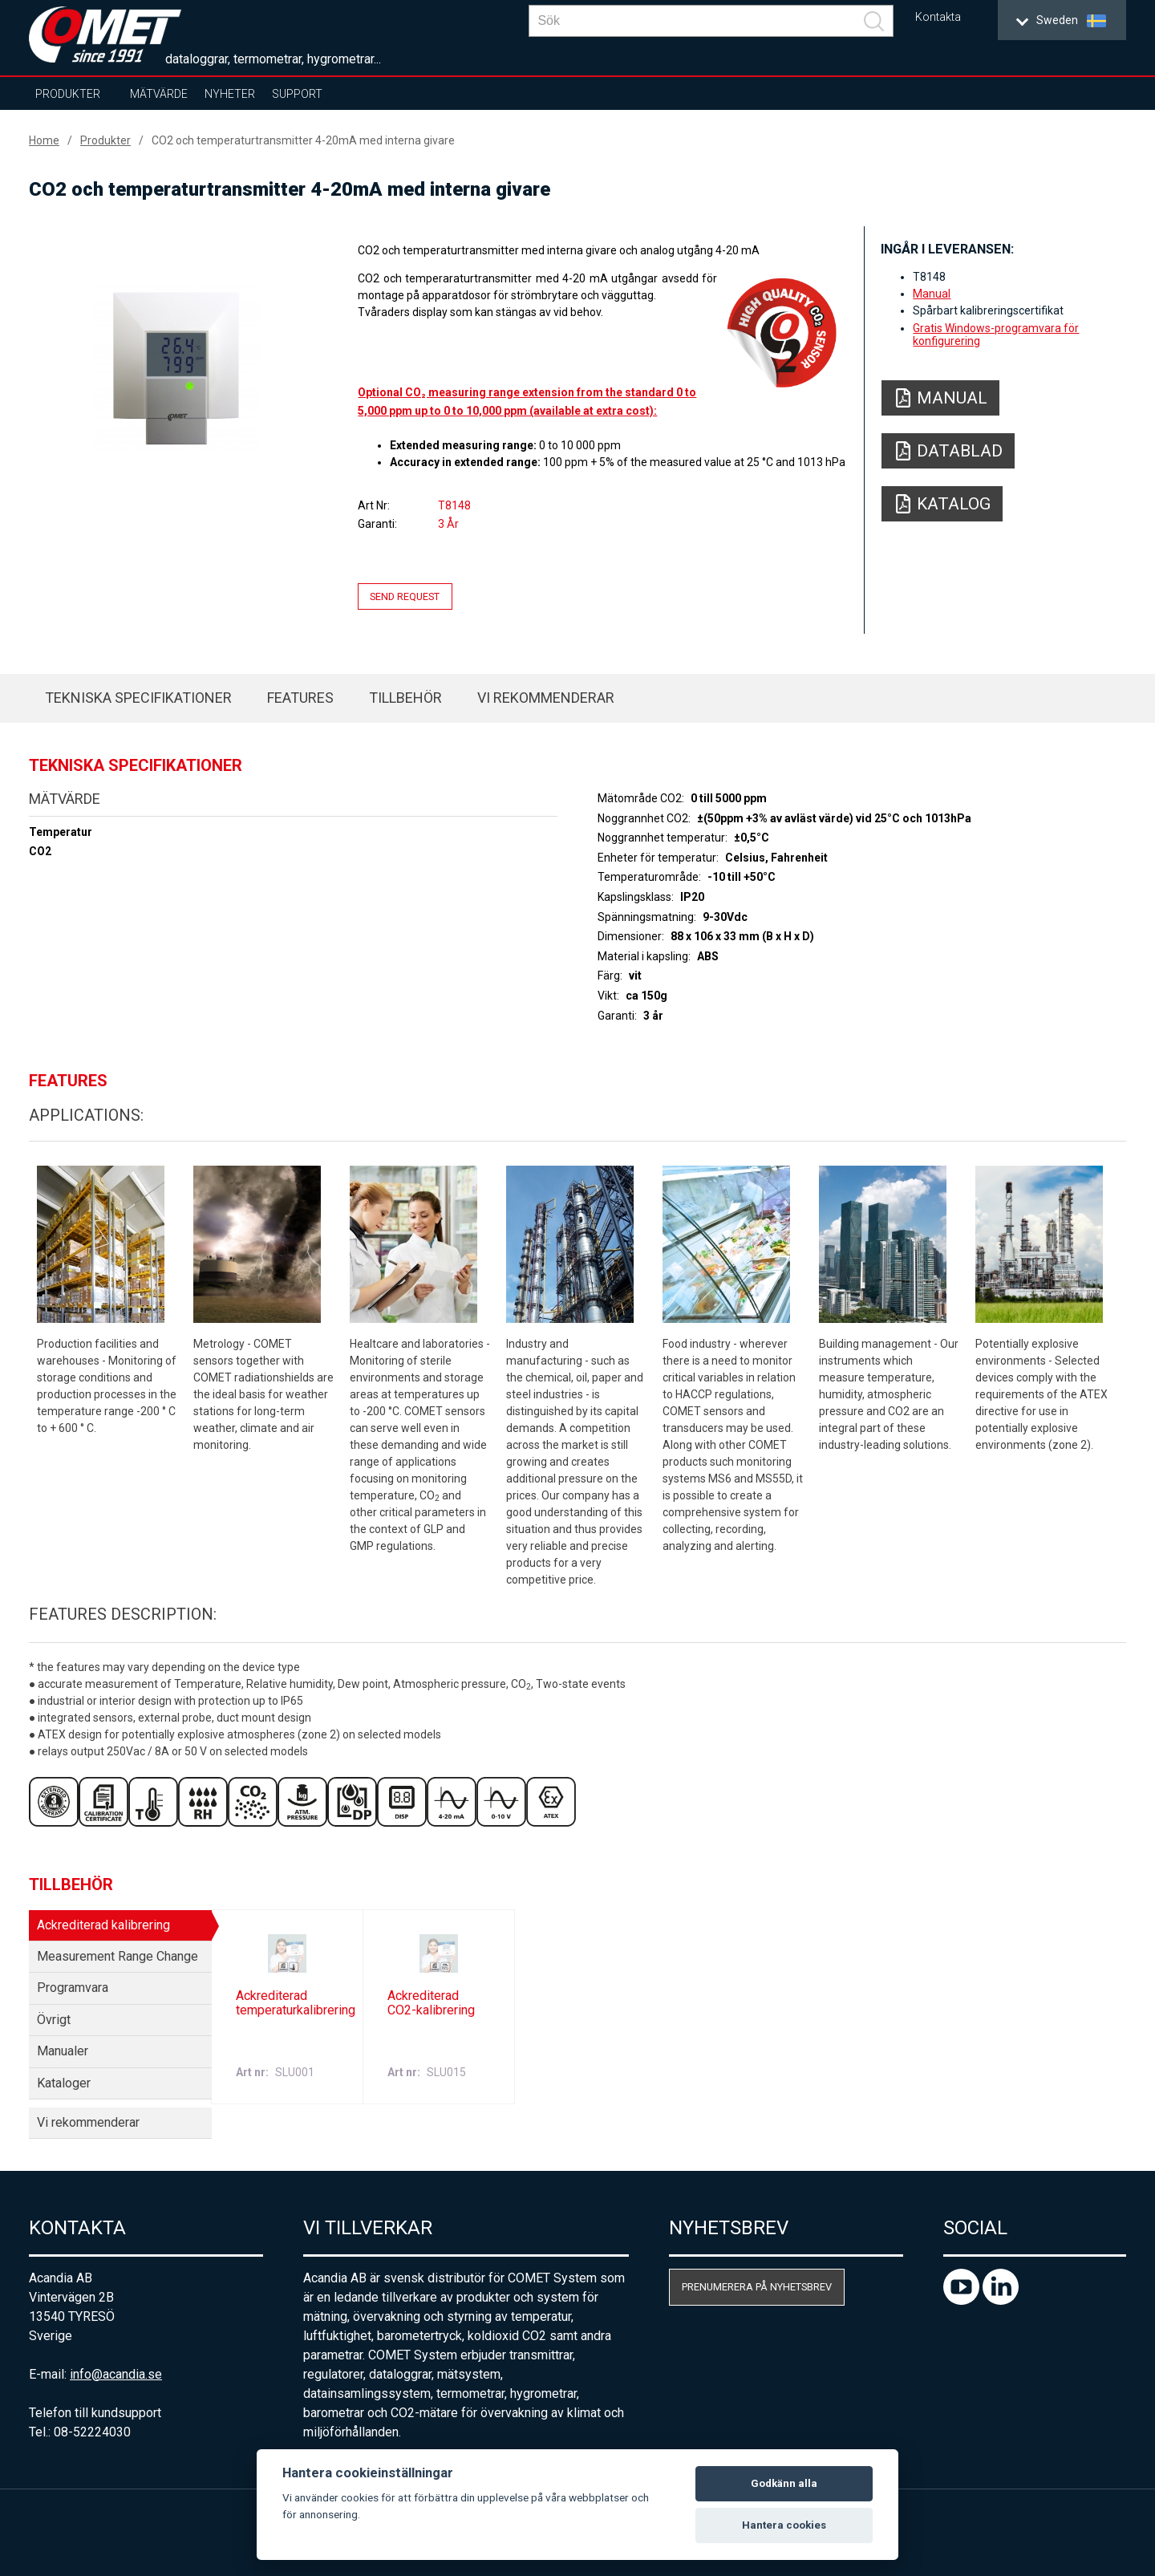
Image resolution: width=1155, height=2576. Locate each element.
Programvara (72, 1987)
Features (300, 697)
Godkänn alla (784, 2483)
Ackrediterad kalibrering (103, 1925)
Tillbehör (405, 697)
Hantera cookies (784, 2525)
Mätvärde (159, 93)
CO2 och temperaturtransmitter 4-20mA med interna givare (303, 140)
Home (44, 140)
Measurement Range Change (117, 1956)
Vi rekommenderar (545, 697)
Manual (931, 293)
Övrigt (54, 2019)
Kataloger (64, 2083)
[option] (177, 366)
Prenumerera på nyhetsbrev (757, 2287)
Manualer (62, 2051)
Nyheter (230, 93)
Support (297, 93)
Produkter (67, 93)
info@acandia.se (116, 2374)
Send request (405, 596)
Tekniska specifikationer (138, 697)
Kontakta (938, 17)
